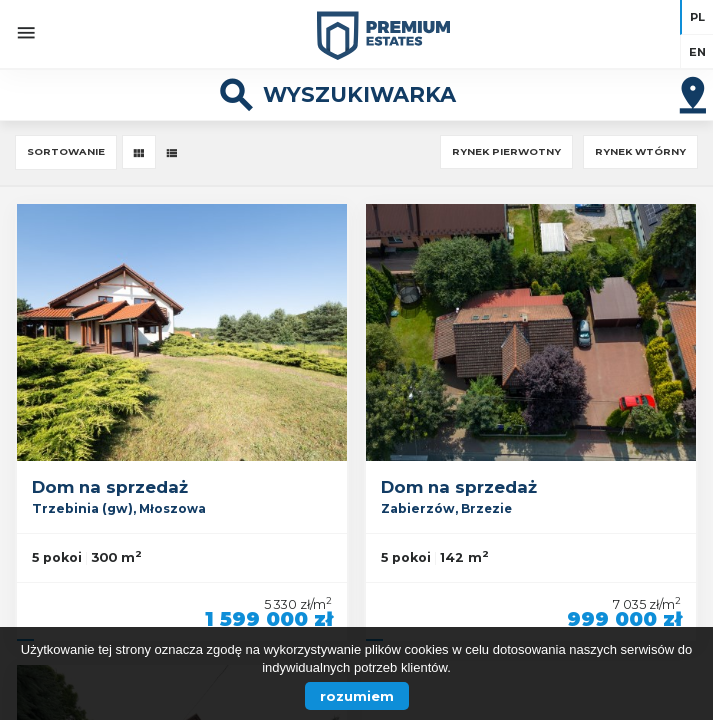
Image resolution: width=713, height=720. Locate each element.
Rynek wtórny (640, 151)
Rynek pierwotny (506, 151)
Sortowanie (66, 151)
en (697, 52)
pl (697, 17)
